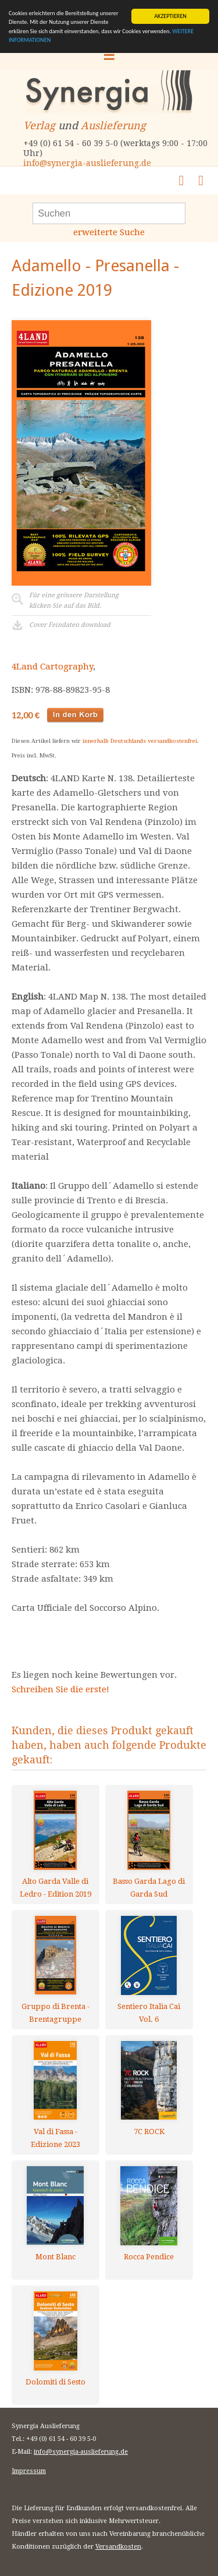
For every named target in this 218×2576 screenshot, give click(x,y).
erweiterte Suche (109, 232)
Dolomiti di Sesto (55, 2381)
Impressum (29, 2471)
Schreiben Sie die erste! (60, 1689)
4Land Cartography (52, 666)
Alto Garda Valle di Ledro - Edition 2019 (55, 1887)
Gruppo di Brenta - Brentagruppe (56, 2013)
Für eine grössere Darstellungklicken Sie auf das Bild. (74, 600)
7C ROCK (149, 2131)
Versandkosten (118, 2546)
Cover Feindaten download (69, 625)
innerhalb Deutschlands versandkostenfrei (140, 741)
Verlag (39, 125)
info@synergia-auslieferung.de (87, 163)
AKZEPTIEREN (170, 16)
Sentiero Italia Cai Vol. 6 (148, 2013)
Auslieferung (113, 125)
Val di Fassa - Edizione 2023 (55, 2138)
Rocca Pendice (149, 2256)
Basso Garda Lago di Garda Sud (149, 1887)
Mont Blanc (55, 2256)
